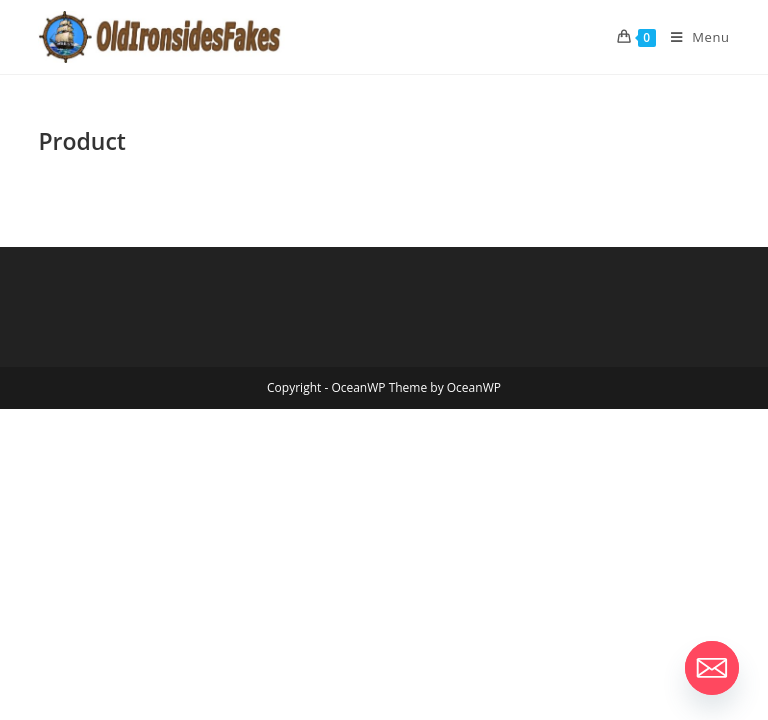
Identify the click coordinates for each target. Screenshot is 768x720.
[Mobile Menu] (693, 37)
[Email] (712, 668)
